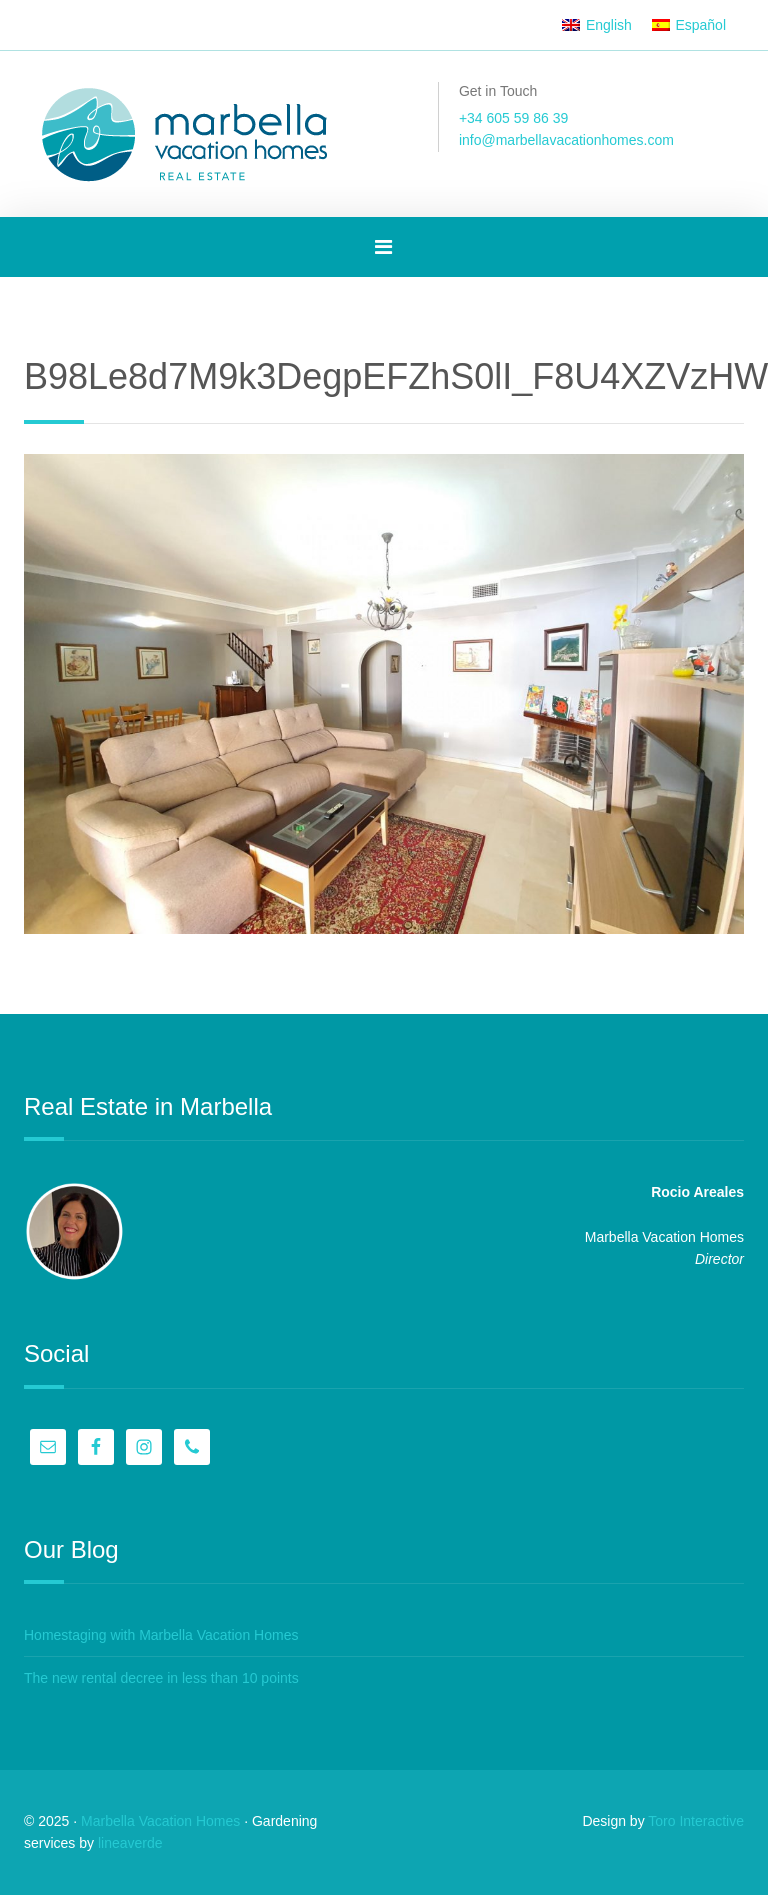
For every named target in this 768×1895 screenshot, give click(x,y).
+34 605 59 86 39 (513, 118)
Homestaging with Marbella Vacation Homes (161, 1635)
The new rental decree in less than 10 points (161, 1678)
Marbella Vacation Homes (160, 1821)
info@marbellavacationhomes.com (566, 140)
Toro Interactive (696, 1821)
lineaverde (130, 1843)
